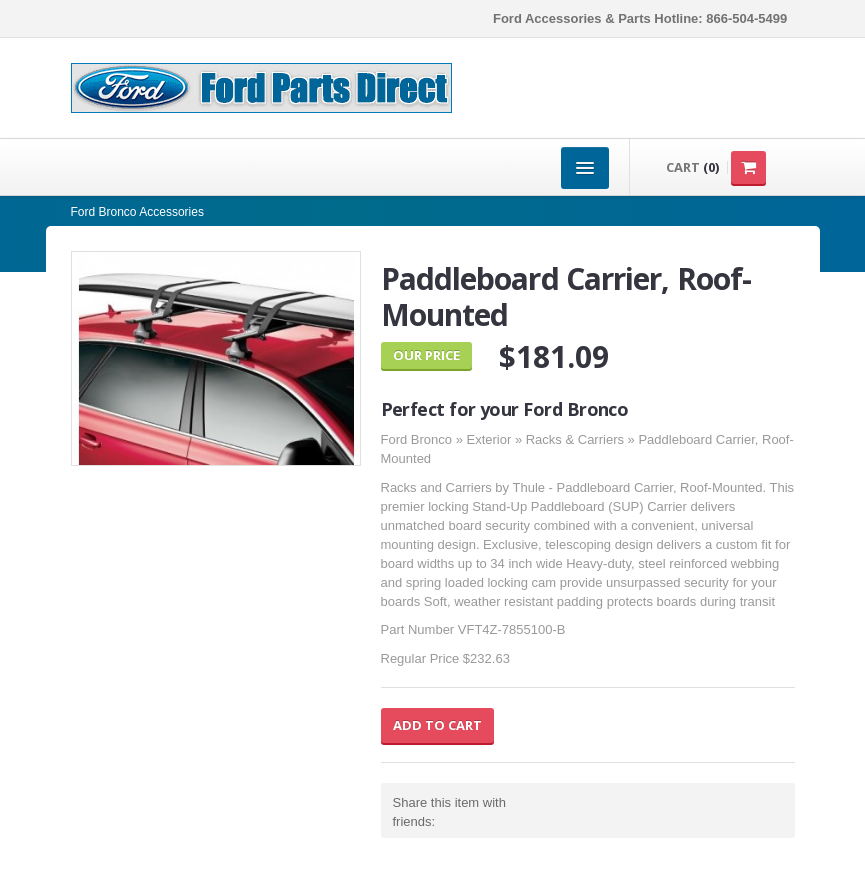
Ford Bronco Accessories (137, 212)
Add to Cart (437, 725)
